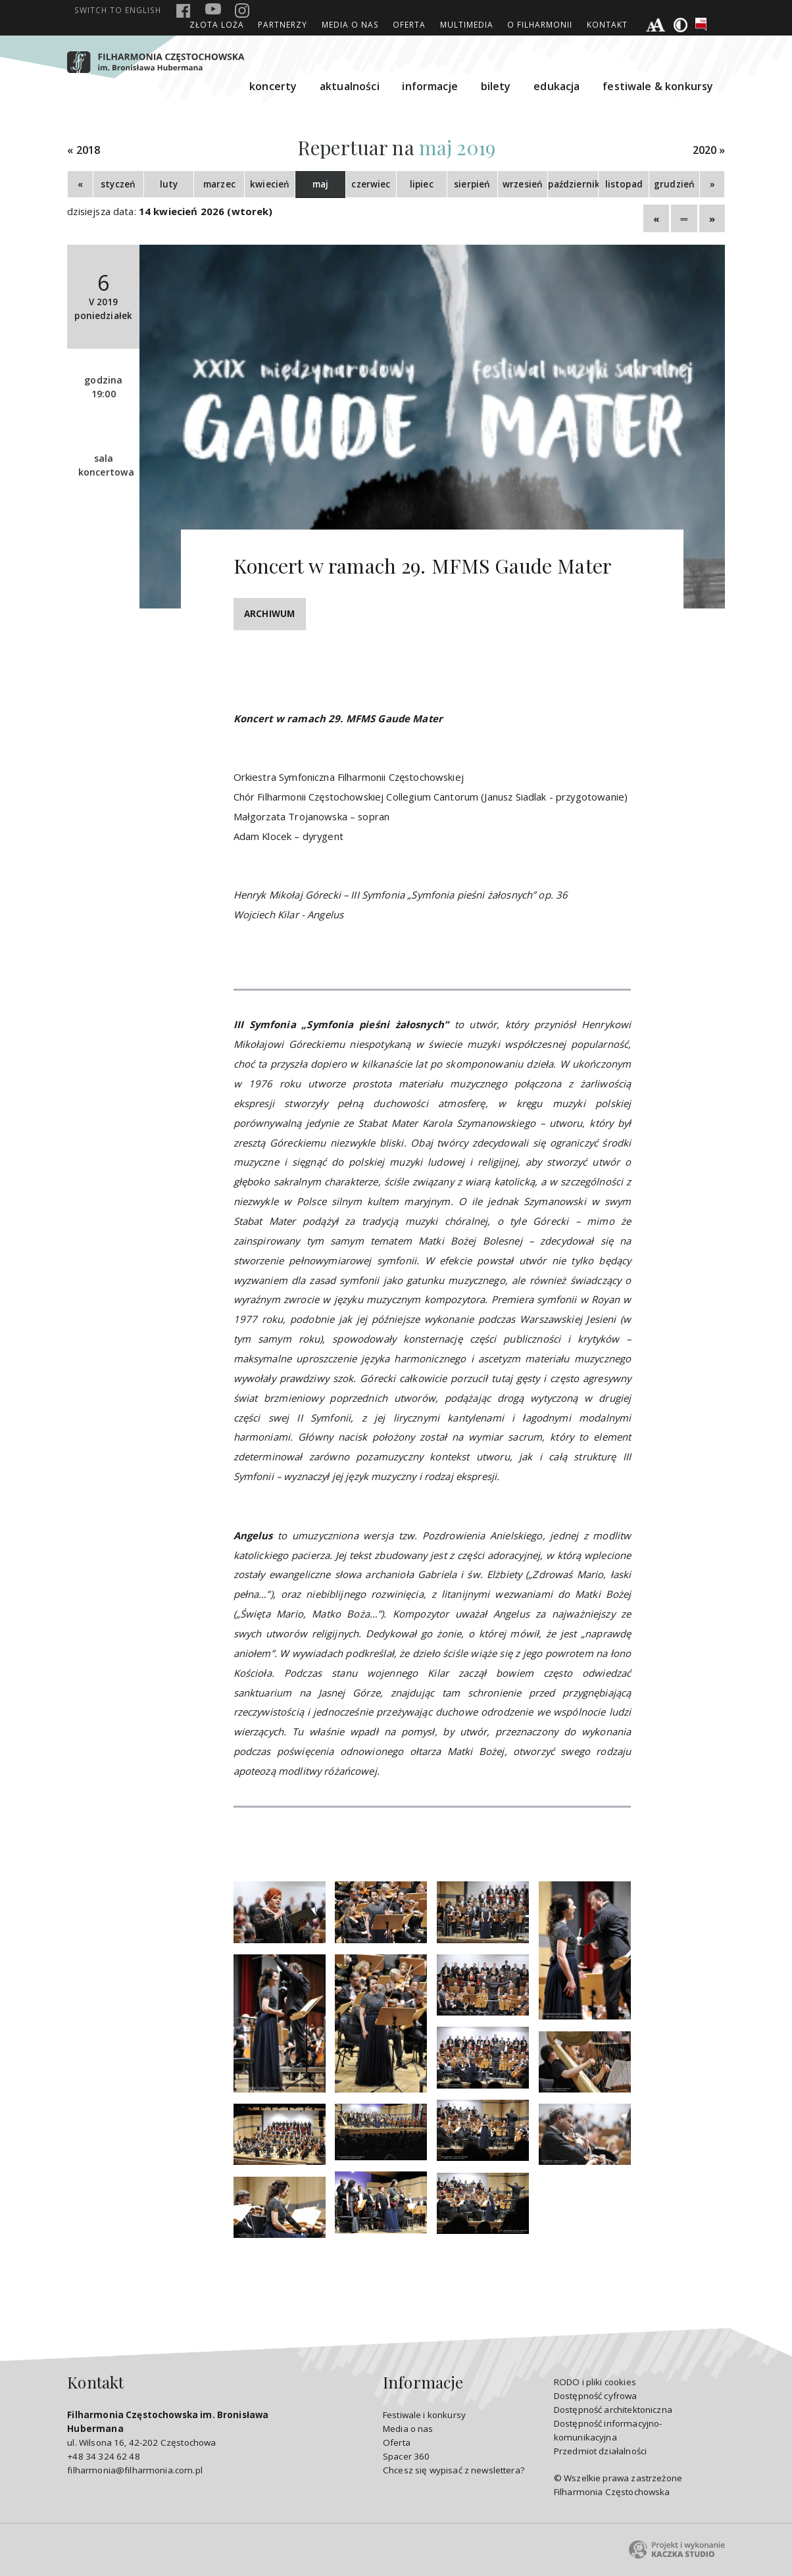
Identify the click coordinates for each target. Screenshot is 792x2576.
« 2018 (83, 150)
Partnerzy (282, 24)
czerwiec (370, 184)
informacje (430, 86)
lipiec (421, 184)
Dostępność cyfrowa (595, 2396)
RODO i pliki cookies (595, 2382)
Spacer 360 (406, 2456)
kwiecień (269, 184)
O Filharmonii (539, 24)
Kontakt (607, 24)
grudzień (674, 184)
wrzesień (523, 184)
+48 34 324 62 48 (103, 2456)
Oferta (409, 24)
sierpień (472, 184)
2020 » (709, 150)
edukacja (556, 86)
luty (169, 184)
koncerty (273, 86)
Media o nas (350, 24)
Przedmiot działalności (600, 2451)
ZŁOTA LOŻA (216, 24)
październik (573, 184)
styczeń (118, 184)
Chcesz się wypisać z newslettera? (453, 2470)
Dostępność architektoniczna (613, 2409)
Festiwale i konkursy (424, 2415)
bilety (496, 86)
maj (320, 184)
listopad (624, 184)
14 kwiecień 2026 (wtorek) (206, 211)
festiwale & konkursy (658, 86)
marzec (219, 184)
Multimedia (466, 24)
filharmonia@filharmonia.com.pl (134, 2470)
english (117, 10)
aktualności (350, 86)
